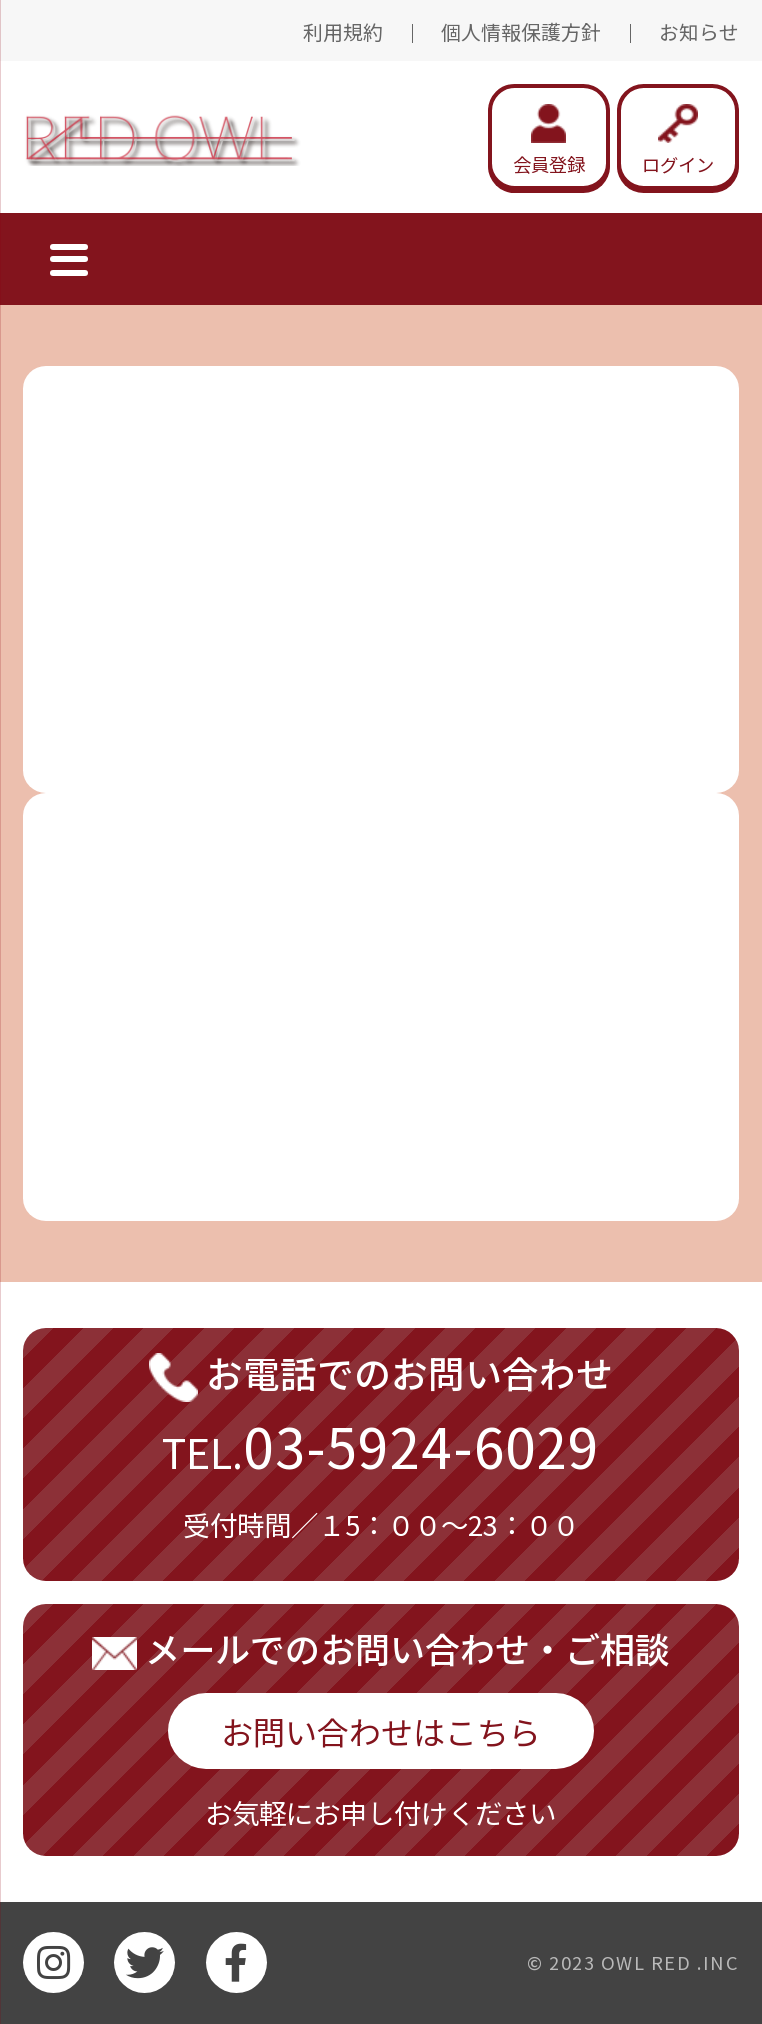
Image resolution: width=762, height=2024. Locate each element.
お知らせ (699, 31)
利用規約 (343, 31)
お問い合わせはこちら (381, 1731)
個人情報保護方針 (521, 31)
